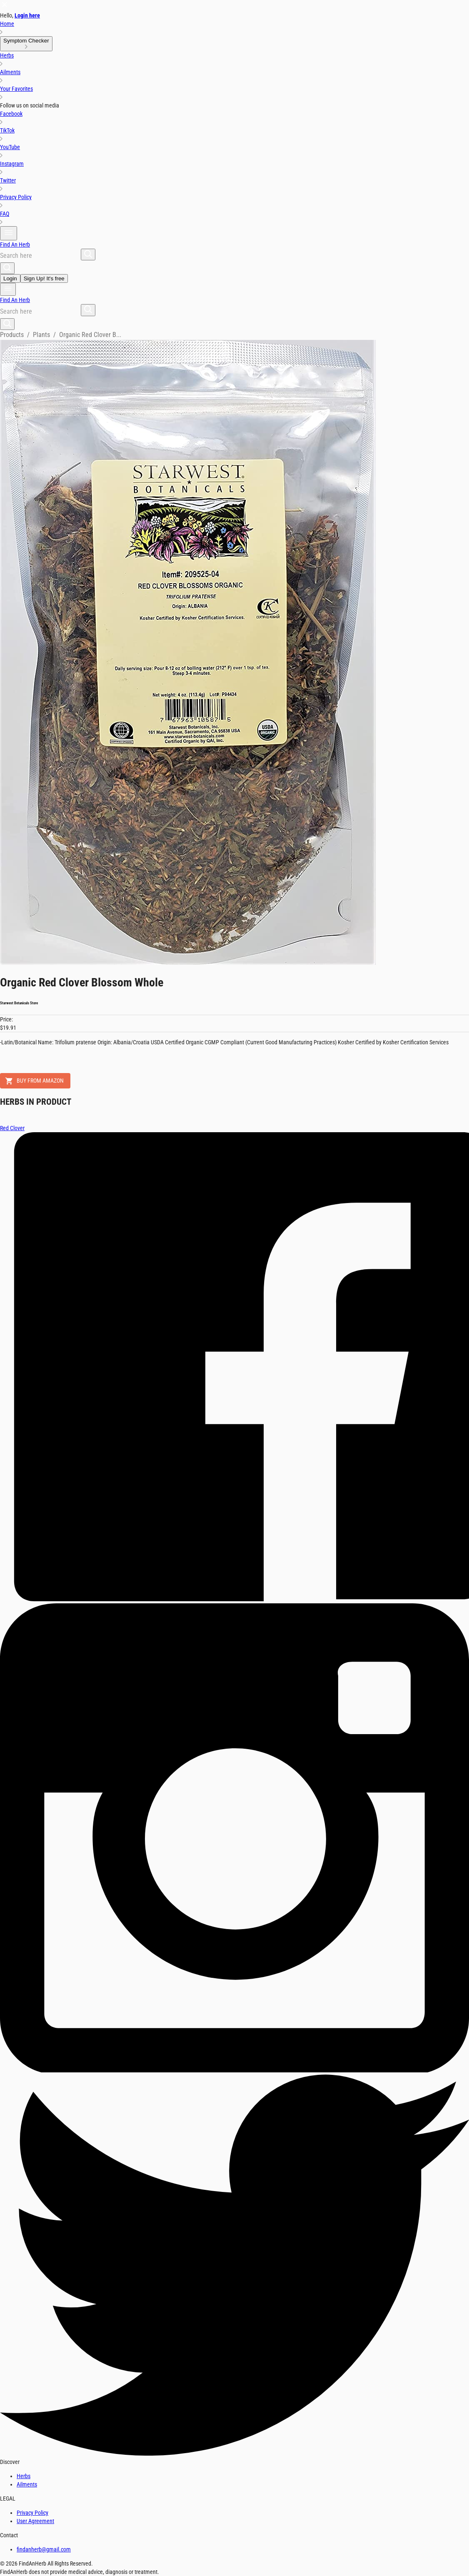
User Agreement (35, 2521)
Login (10, 278)
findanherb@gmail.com (44, 2549)
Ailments (27, 2484)
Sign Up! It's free (44, 278)
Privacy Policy (32, 2512)
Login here (27, 15)
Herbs (23, 2476)
